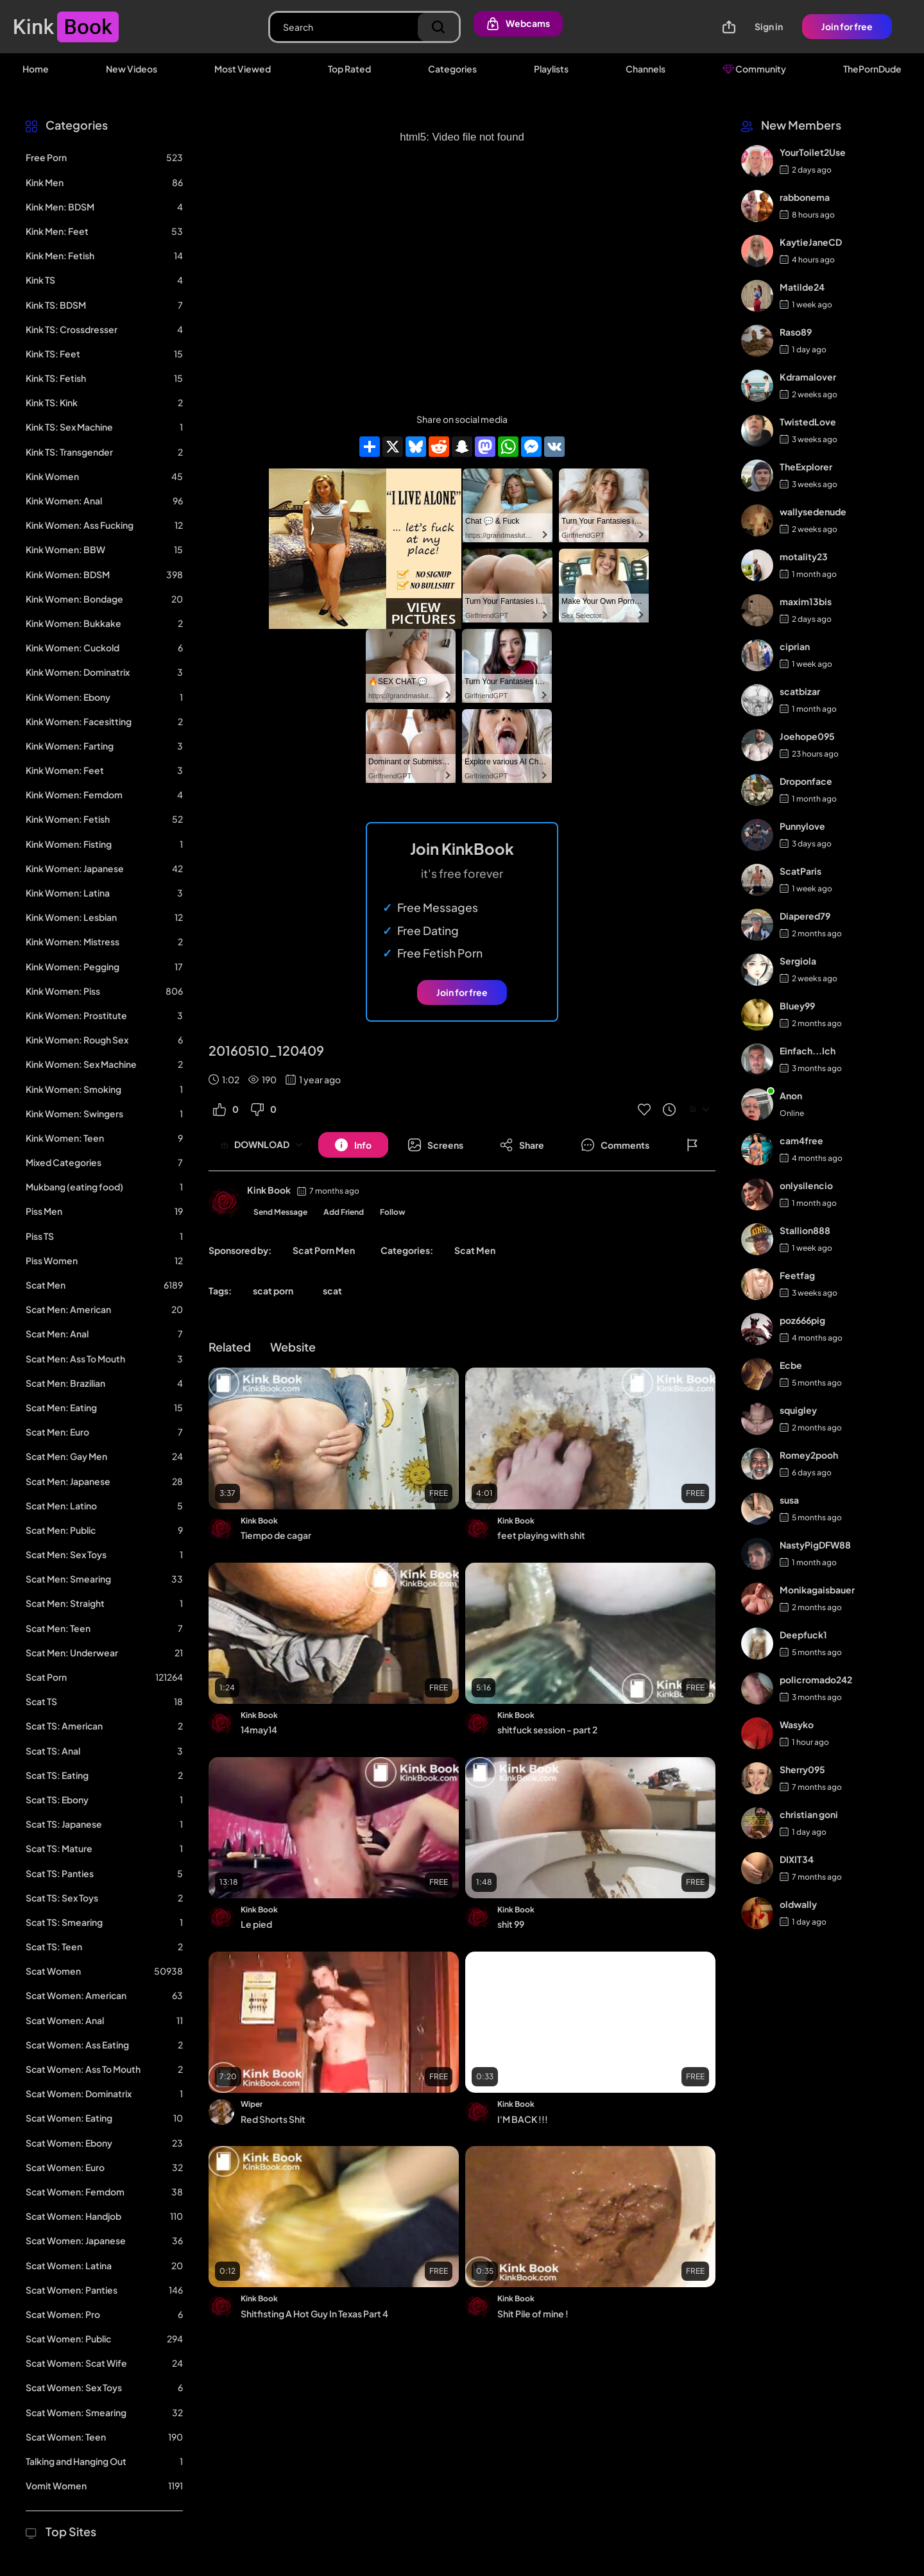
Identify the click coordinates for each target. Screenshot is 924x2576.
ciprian (795, 646)
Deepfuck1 (803, 1634)
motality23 (804, 556)
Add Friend (343, 1212)
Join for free (847, 26)
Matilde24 (802, 287)
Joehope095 (807, 736)
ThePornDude (872, 68)
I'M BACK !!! (522, 2119)
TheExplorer (806, 466)
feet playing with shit (541, 1535)
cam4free (801, 1140)
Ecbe (791, 1365)
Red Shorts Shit (273, 2119)
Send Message (280, 1212)
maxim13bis (806, 601)
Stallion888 (805, 1230)
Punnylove (802, 826)
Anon (791, 1095)
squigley (798, 1410)
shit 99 (510, 1924)
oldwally (798, 1904)
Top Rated (349, 68)
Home (35, 68)
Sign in (769, 26)
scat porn (273, 1290)
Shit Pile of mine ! (533, 2313)
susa (789, 1500)
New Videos (131, 68)
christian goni (809, 1814)
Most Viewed (242, 68)
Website (293, 1346)
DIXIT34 (797, 1859)
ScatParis (800, 871)
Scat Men (474, 1250)
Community (754, 68)
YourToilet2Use (813, 152)
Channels (645, 68)
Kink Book (269, 1190)
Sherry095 (802, 1769)
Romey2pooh (809, 1455)
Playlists (551, 68)
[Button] (353, 1145)
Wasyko (797, 1724)
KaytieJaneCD (811, 242)
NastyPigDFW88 (815, 1544)
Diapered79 (805, 916)
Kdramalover (808, 376)
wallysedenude (813, 511)
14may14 (259, 1729)
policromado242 (816, 1679)
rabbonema (805, 197)
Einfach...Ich (807, 1050)
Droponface (806, 781)
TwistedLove (808, 421)
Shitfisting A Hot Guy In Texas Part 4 (314, 2313)
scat (332, 1290)
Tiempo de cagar (276, 1535)
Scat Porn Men (324, 1250)
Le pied (256, 1924)
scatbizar (800, 691)
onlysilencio (806, 1185)
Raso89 (796, 332)
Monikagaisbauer (817, 1589)
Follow (393, 1212)
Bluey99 (797, 1005)
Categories (452, 68)
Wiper (251, 2104)
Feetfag (797, 1275)
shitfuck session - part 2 (547, 1729)
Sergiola (798, 960)
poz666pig (802, 1320)
